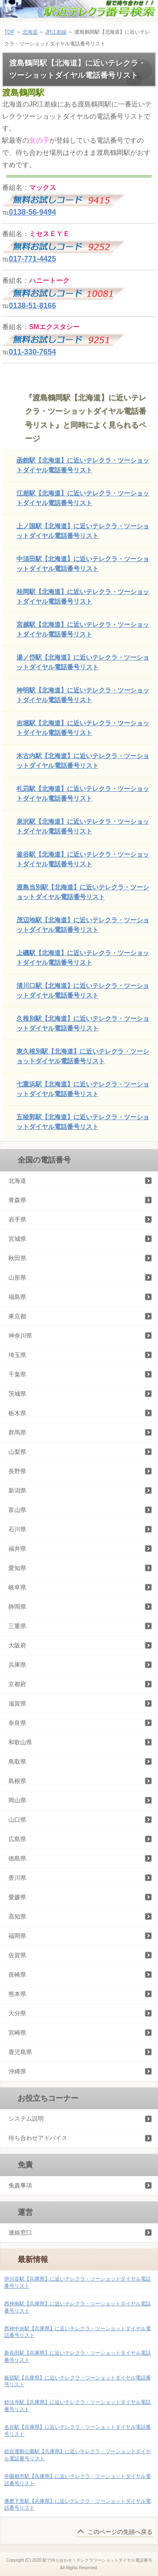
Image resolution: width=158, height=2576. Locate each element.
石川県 (17, 1529)
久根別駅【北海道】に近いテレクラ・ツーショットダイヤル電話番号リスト (82, 1023)
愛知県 (17, 1568)
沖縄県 (17, 2071)
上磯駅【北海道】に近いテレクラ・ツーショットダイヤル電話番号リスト (82, 957)
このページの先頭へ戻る (120, 2531)
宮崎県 (17, 2032)
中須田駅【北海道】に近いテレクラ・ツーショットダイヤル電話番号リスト (82, 563)
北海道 (29, 32)
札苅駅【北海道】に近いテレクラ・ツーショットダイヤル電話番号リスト (82, 793)
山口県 (17, 1819)
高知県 (17, 1916)
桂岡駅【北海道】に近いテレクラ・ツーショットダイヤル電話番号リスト (82, 596)
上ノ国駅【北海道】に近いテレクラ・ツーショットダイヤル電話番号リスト (82, 530)
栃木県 (17, 1413)
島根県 (17, 1781)
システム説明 (26, 2118)
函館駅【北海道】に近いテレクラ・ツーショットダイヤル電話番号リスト (82, 465)
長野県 (17, 1471)
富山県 (17, 1509)
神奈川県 (20, 1335)
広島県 (17, 1839)
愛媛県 (17, 1897)
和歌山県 (20, 1742)
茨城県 (17, 1393)
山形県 (17, 1277)
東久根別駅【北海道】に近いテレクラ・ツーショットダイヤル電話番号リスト (82, 1056)
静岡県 (17, 1606)
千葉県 (17, 1374)
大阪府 (17, 1645)
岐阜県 (17, 1587)
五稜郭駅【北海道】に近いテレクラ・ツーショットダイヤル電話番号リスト (82, 1121)
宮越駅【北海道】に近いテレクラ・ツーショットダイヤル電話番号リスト (82, 629)
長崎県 (17, 1974)
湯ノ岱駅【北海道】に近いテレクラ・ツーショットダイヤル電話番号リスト (82, 662)
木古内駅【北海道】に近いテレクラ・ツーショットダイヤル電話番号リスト (82, 760)
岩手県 (17, 1219)
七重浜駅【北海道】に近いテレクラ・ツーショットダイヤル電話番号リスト (82, 1088)
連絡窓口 (20, 2232)
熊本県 (17, 1994)
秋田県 (17, 1258)
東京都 (17, 1316)
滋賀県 (17, 1703)
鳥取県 (17, 1761)
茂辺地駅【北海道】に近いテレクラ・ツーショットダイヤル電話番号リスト (82, 924)
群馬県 (17, 1432)
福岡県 (17, 1935)
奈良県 (17, 1722)
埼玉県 (17, 1355)
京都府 (17, 1684)
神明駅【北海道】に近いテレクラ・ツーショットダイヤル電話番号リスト (82, 695)
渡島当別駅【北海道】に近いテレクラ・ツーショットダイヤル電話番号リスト (82, 892)
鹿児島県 (20, 2052)
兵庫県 (17, 1664)
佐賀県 (17, 1955)
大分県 (17, 2013)
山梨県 (17, 1451)
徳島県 (17, 1858)
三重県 (17, 1626)
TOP (9, 32)
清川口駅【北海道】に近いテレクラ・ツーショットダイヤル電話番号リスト (82, 990)
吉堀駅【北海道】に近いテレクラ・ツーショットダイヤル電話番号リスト (82, 727)
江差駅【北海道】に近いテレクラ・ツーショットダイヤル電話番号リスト (82, 498)
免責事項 (20, 2185)
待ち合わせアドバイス (37, 2137)
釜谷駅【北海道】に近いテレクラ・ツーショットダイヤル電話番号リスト (82, 859)
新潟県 (17, 1490)
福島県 (17, 1296)
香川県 (17, 1877)
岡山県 (17, 1800)
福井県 (17, 1548)
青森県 (17, 1200)
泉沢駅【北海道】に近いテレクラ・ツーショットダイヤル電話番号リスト (82, 826)
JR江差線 (56, 32)
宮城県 (17, 1238)
